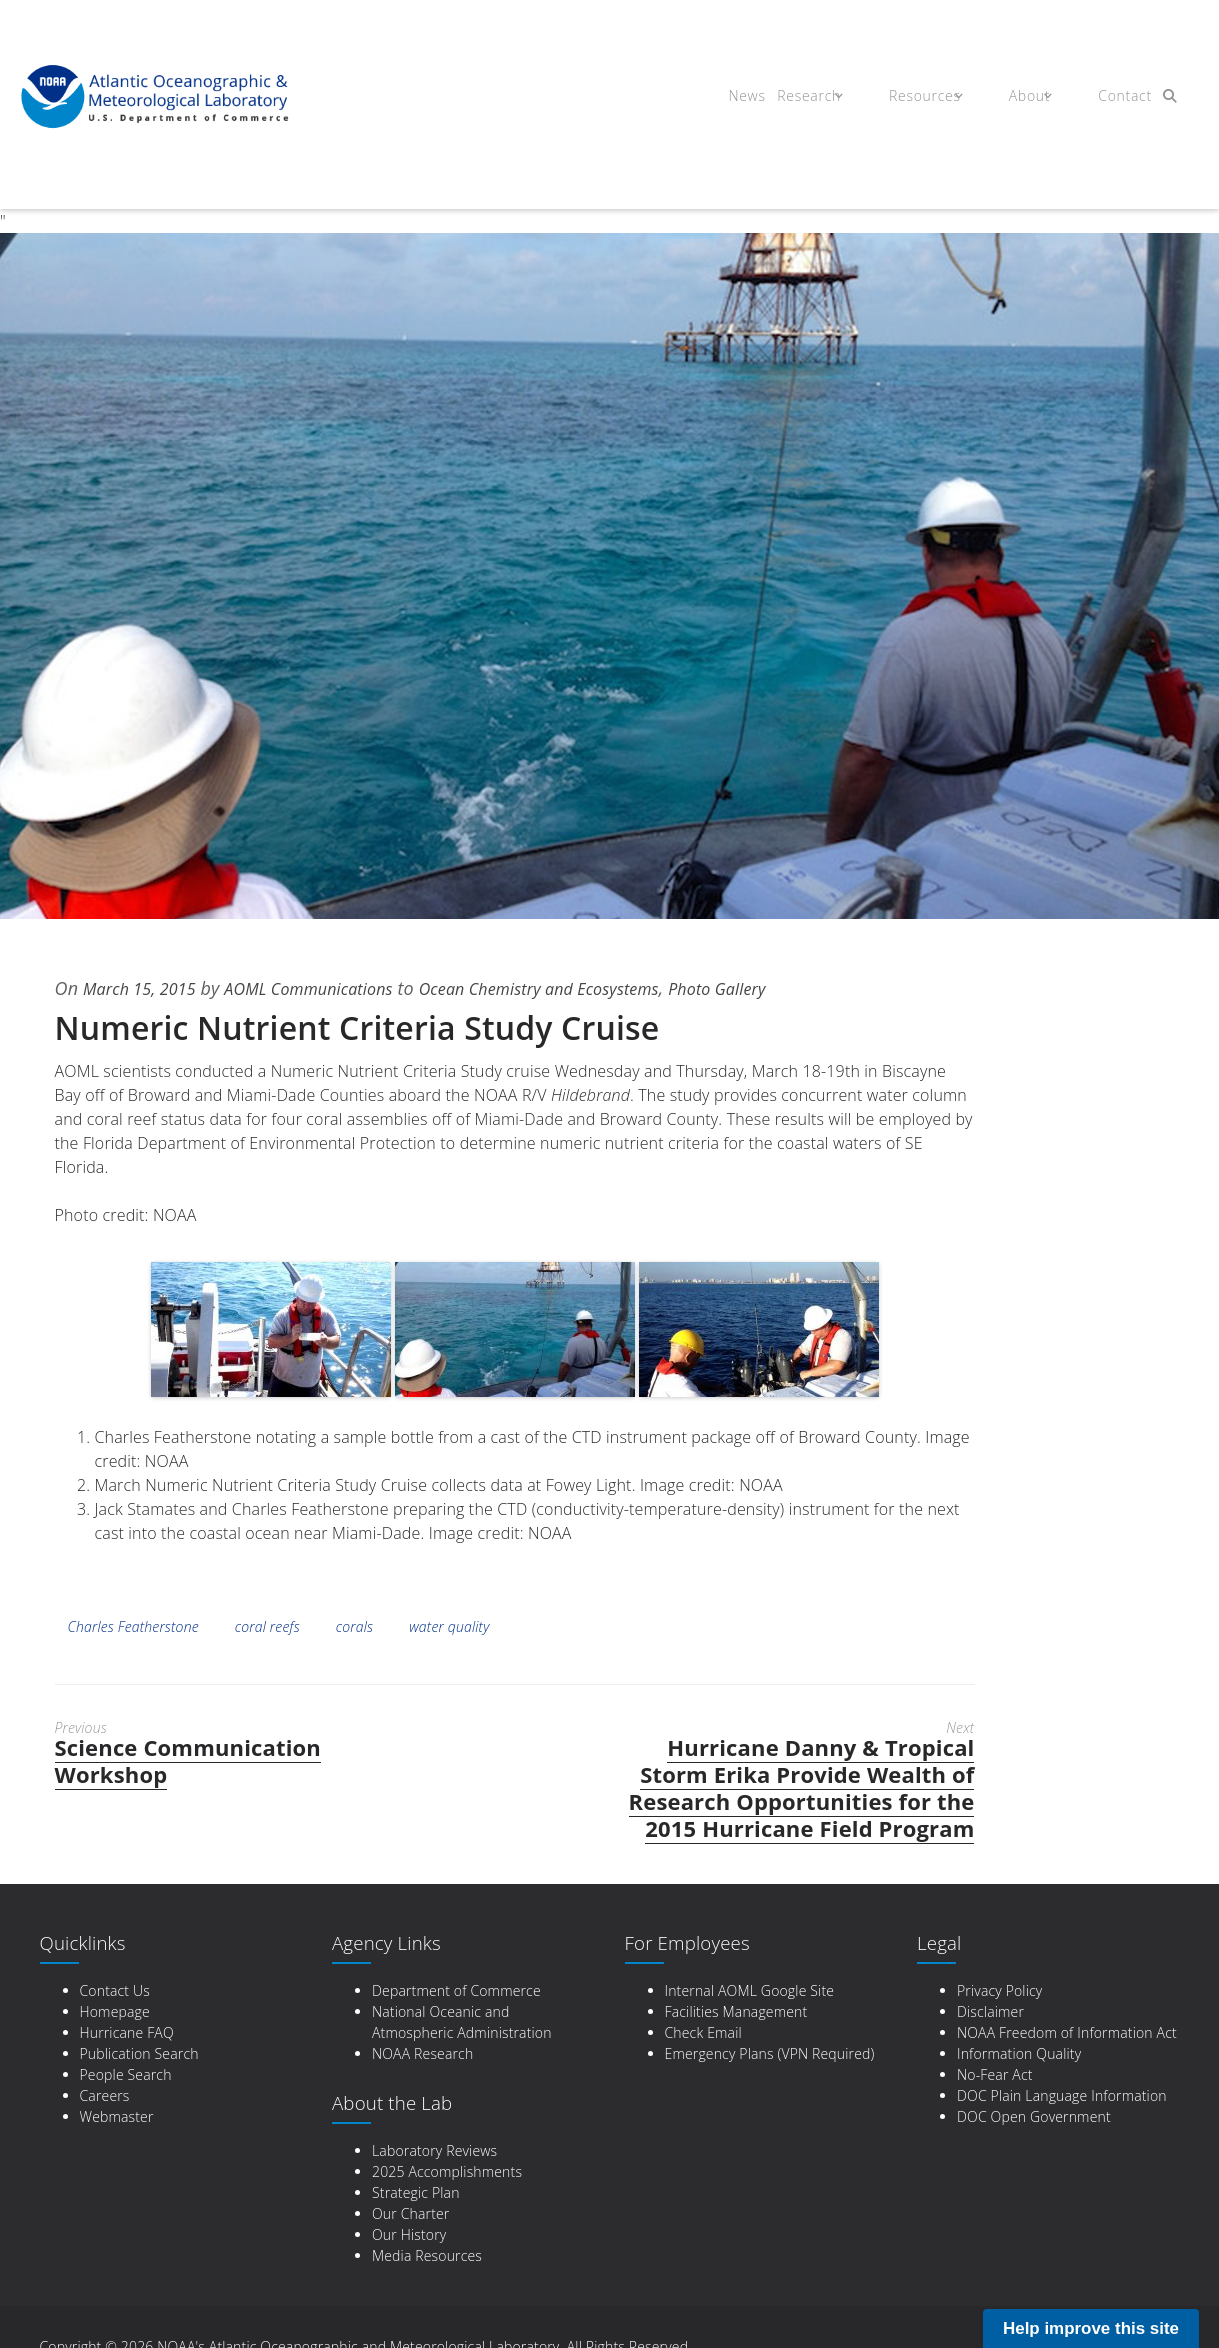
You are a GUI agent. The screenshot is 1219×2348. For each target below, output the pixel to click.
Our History (409, 2234)
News (741, 97)
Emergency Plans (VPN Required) (770, 2053)
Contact (1108, 97)
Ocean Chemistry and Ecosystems (587, 988)
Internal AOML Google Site (750, 1990)
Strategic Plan (416, 2192)
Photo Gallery (786, 988)
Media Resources (427, 2255)
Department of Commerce (456, 1990)
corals (354, 1626)
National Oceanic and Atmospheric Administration (462, 2022)
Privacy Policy (999, 1990)
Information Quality (1019, 2053)
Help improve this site (1091, 2328)
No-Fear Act (995, 2074)
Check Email (703, 2032)
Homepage (115, 2011)
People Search (126, 2074)
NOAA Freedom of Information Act (1067, 2032)
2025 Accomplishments (447, 2171)
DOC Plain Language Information (1062, 2095)
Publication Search (139, 2053)
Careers (105, 2095)
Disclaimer (990, 2011)
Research (815, 97)
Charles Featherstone (133, 1626)
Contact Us (115, 1990)
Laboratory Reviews (434, 2150)
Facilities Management (736, 2011)
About (1019, 97)
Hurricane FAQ (127, 2032)
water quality (449, 1626)
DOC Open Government (1034, 2116)
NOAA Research (422, 2053)
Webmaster (117, 2116)
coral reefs (267, 1626)
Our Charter (410, 2213)
